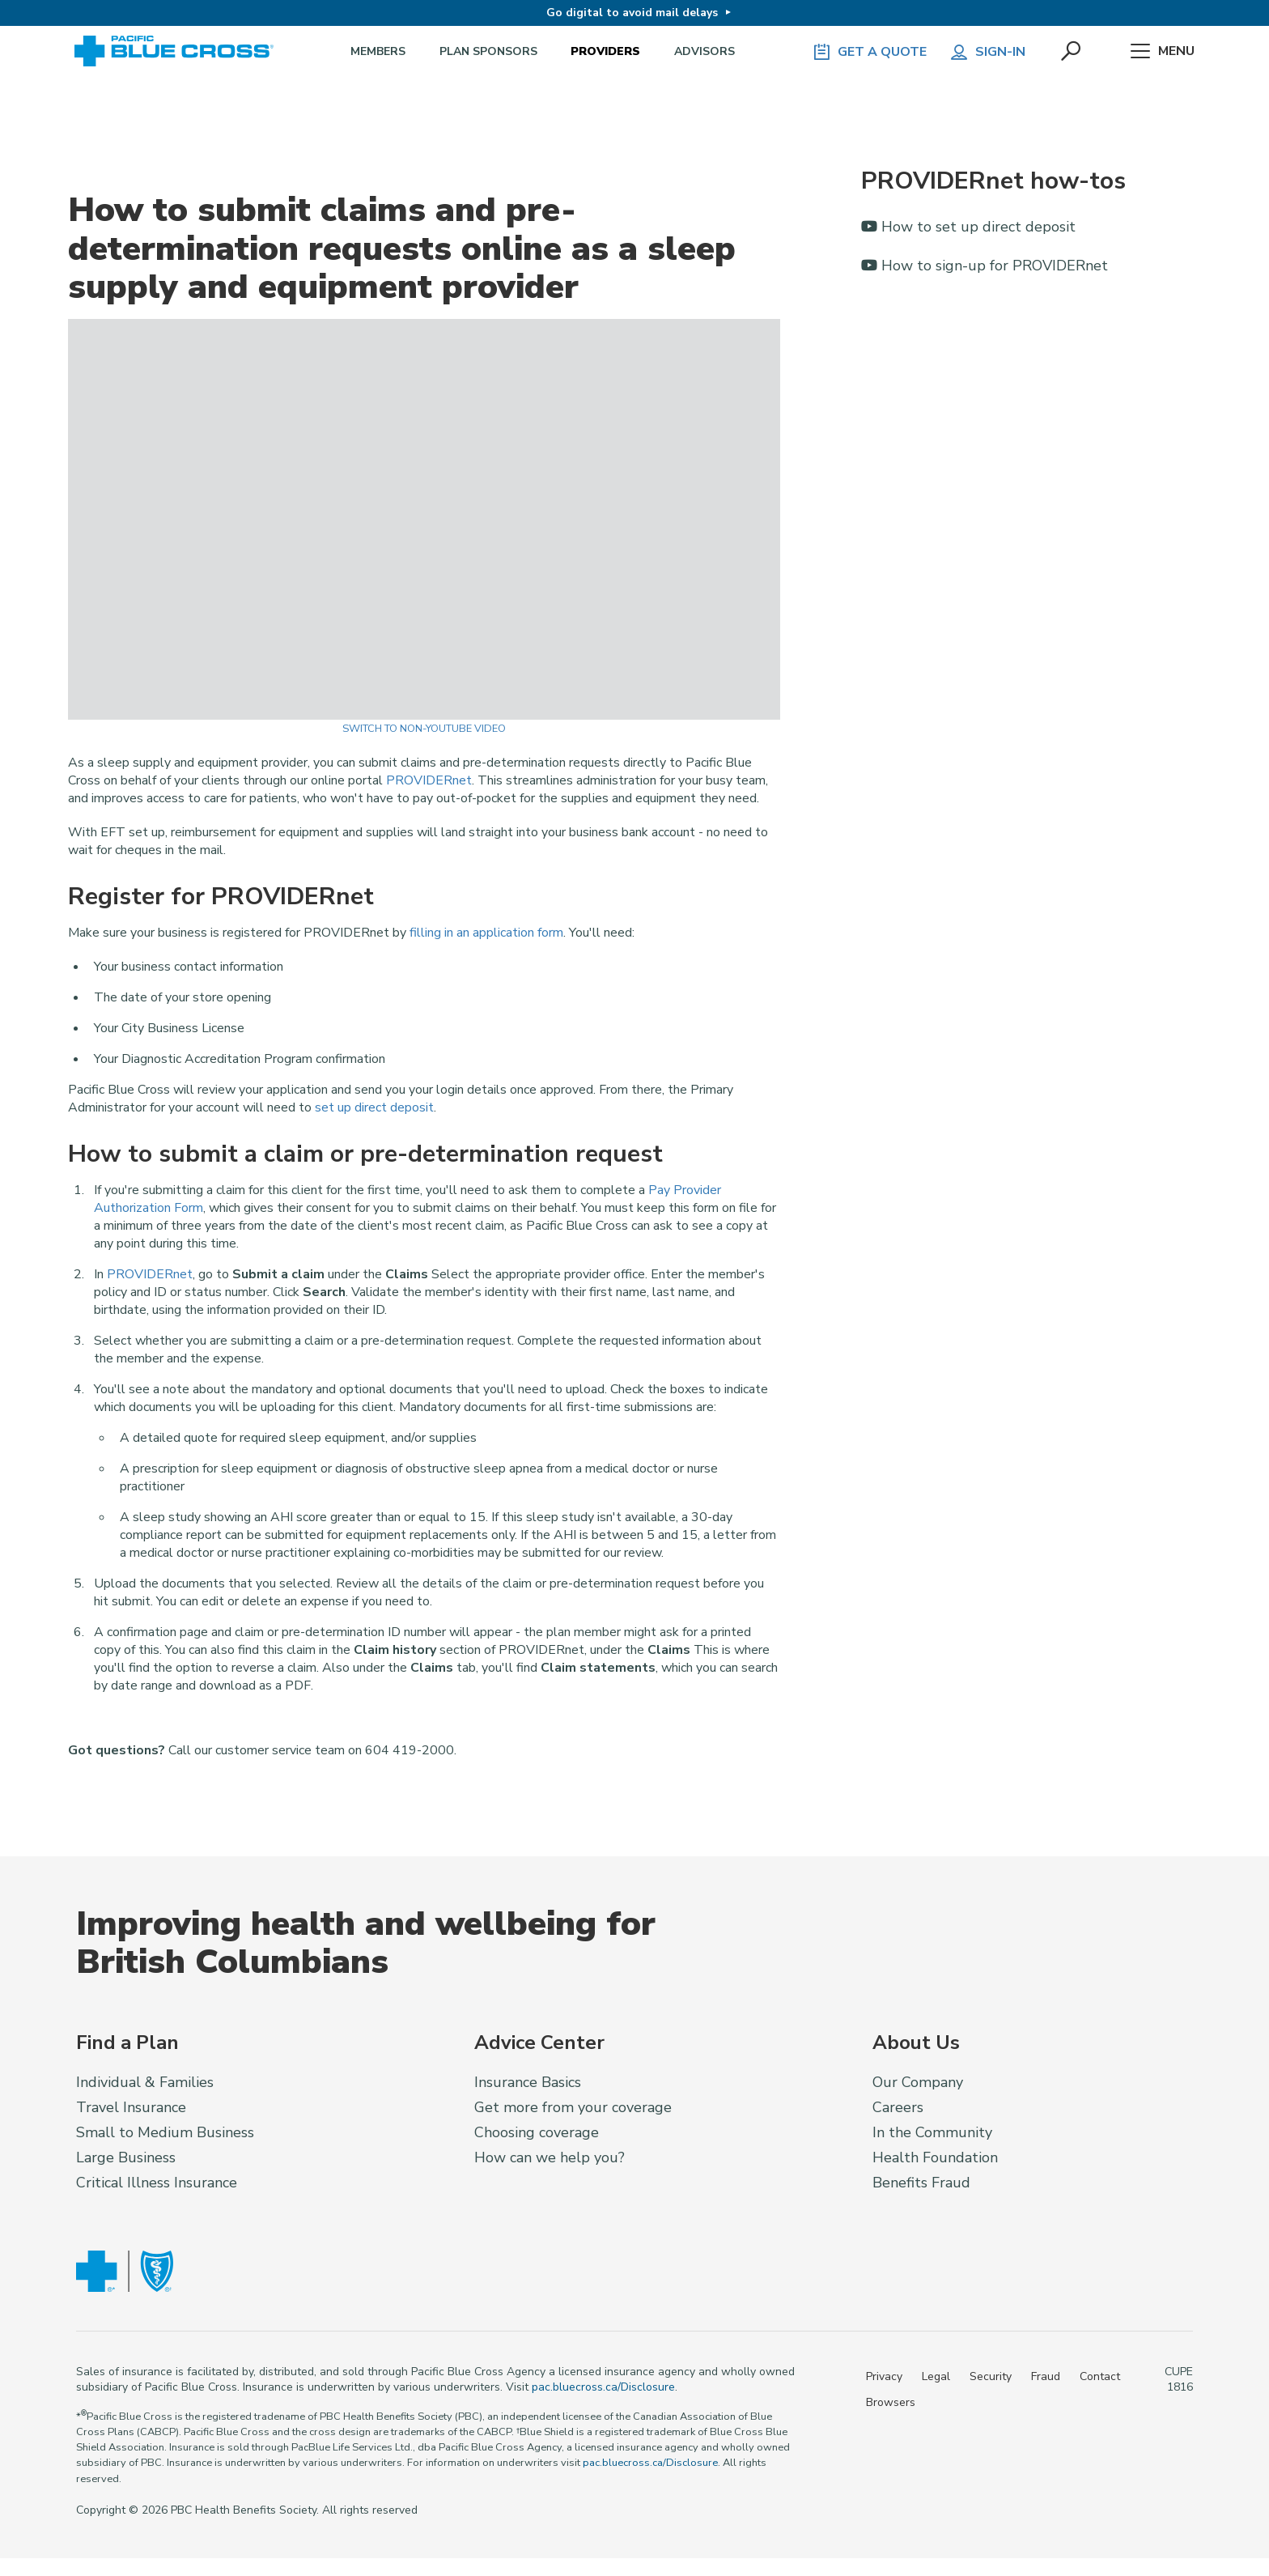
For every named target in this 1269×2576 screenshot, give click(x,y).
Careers (897, 2107)
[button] (1072, 52)
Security (991, 2376)
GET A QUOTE (869, 52)
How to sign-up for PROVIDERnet (984, 265)
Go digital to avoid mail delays (632, 12)
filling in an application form (486, 933)
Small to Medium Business (165, 2132)
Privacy (884, 2376)
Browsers (890, 2402)
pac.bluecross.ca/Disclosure (603, 2387)
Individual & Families (145, 2082)
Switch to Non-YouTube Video (424, 728)
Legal (936, 2376)
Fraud (1045, 2376)
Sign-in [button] (987, 52)
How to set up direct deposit (968, 226)
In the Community (932, 2132)
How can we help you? (549, 2157)
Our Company (917, 2082)
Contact (1100, 2376)
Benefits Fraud (921, 2182)
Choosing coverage (536, 2132)
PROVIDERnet (429, 780)
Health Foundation (935, 2157)
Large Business (126, 2157)
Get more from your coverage (573, 2107)
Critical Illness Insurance (156, 2182)
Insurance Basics (527, 2082)
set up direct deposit (374, 1107)
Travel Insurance (131, 2107)
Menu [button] (1163, 52)
